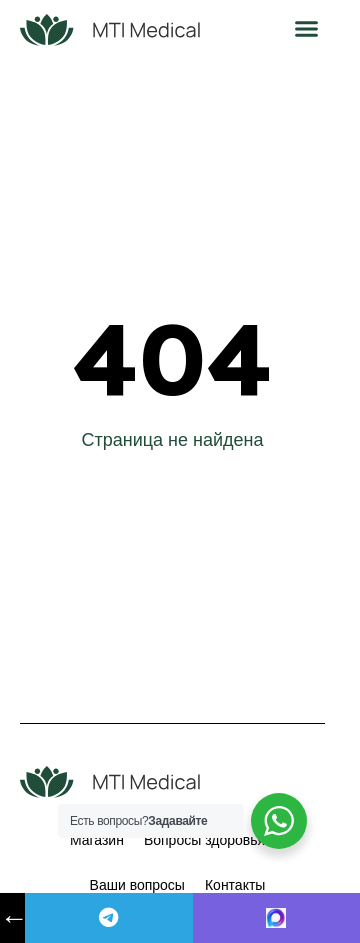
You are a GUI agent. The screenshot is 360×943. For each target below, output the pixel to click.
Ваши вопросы (137, 885)
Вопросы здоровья (204, 840)
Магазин (97, 840)
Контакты (235, 885)
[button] (307, 29)
